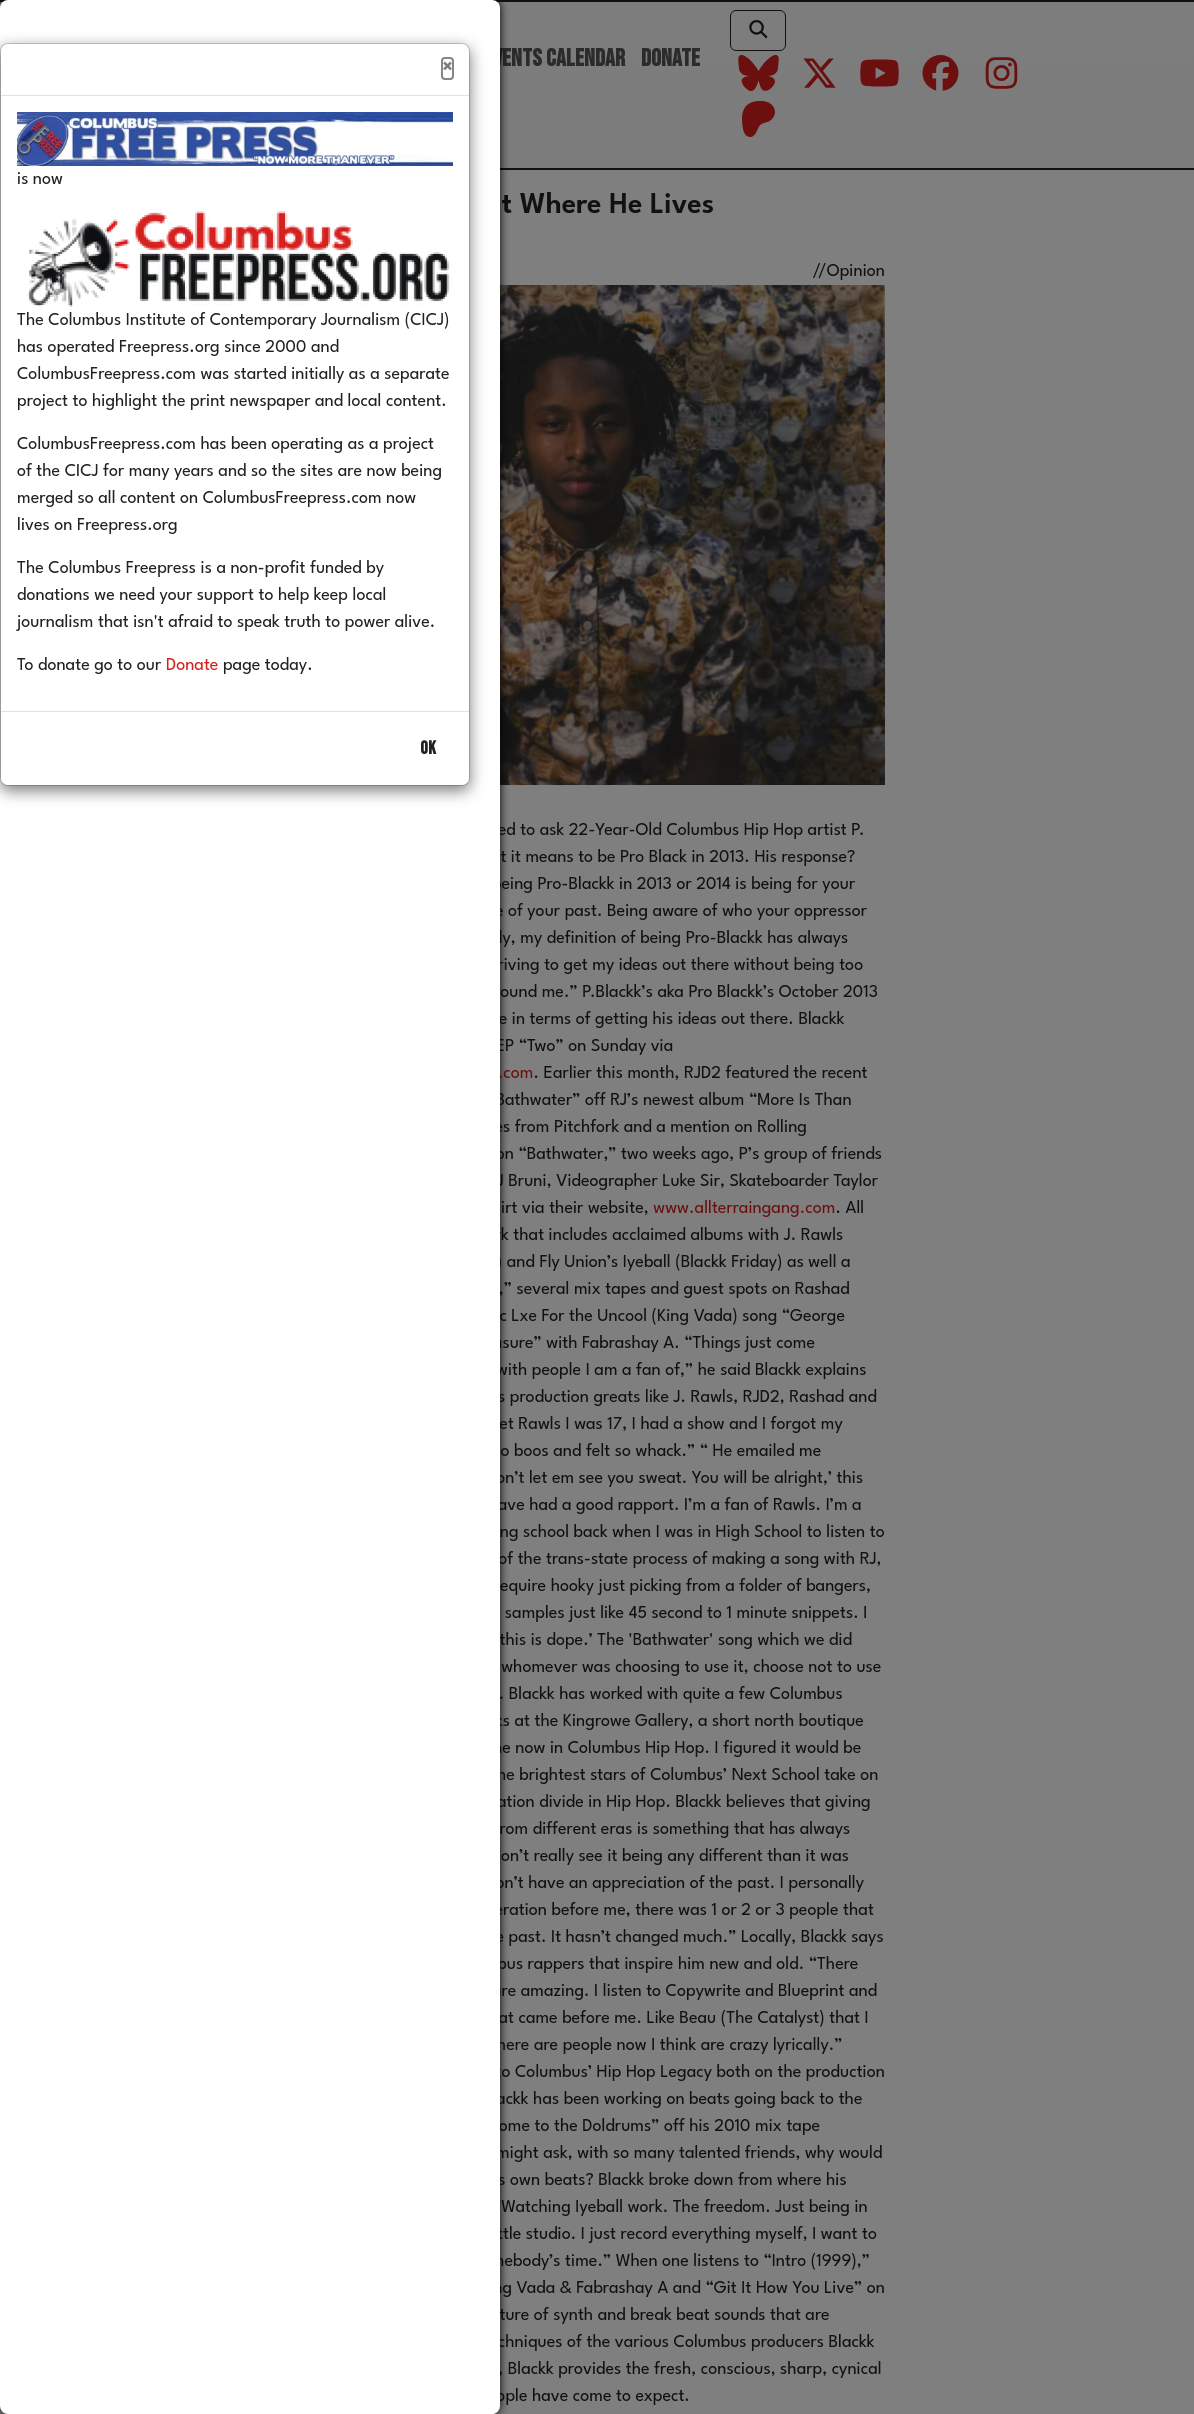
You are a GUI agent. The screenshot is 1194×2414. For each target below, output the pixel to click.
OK (428, 791)
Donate (222, 708)
